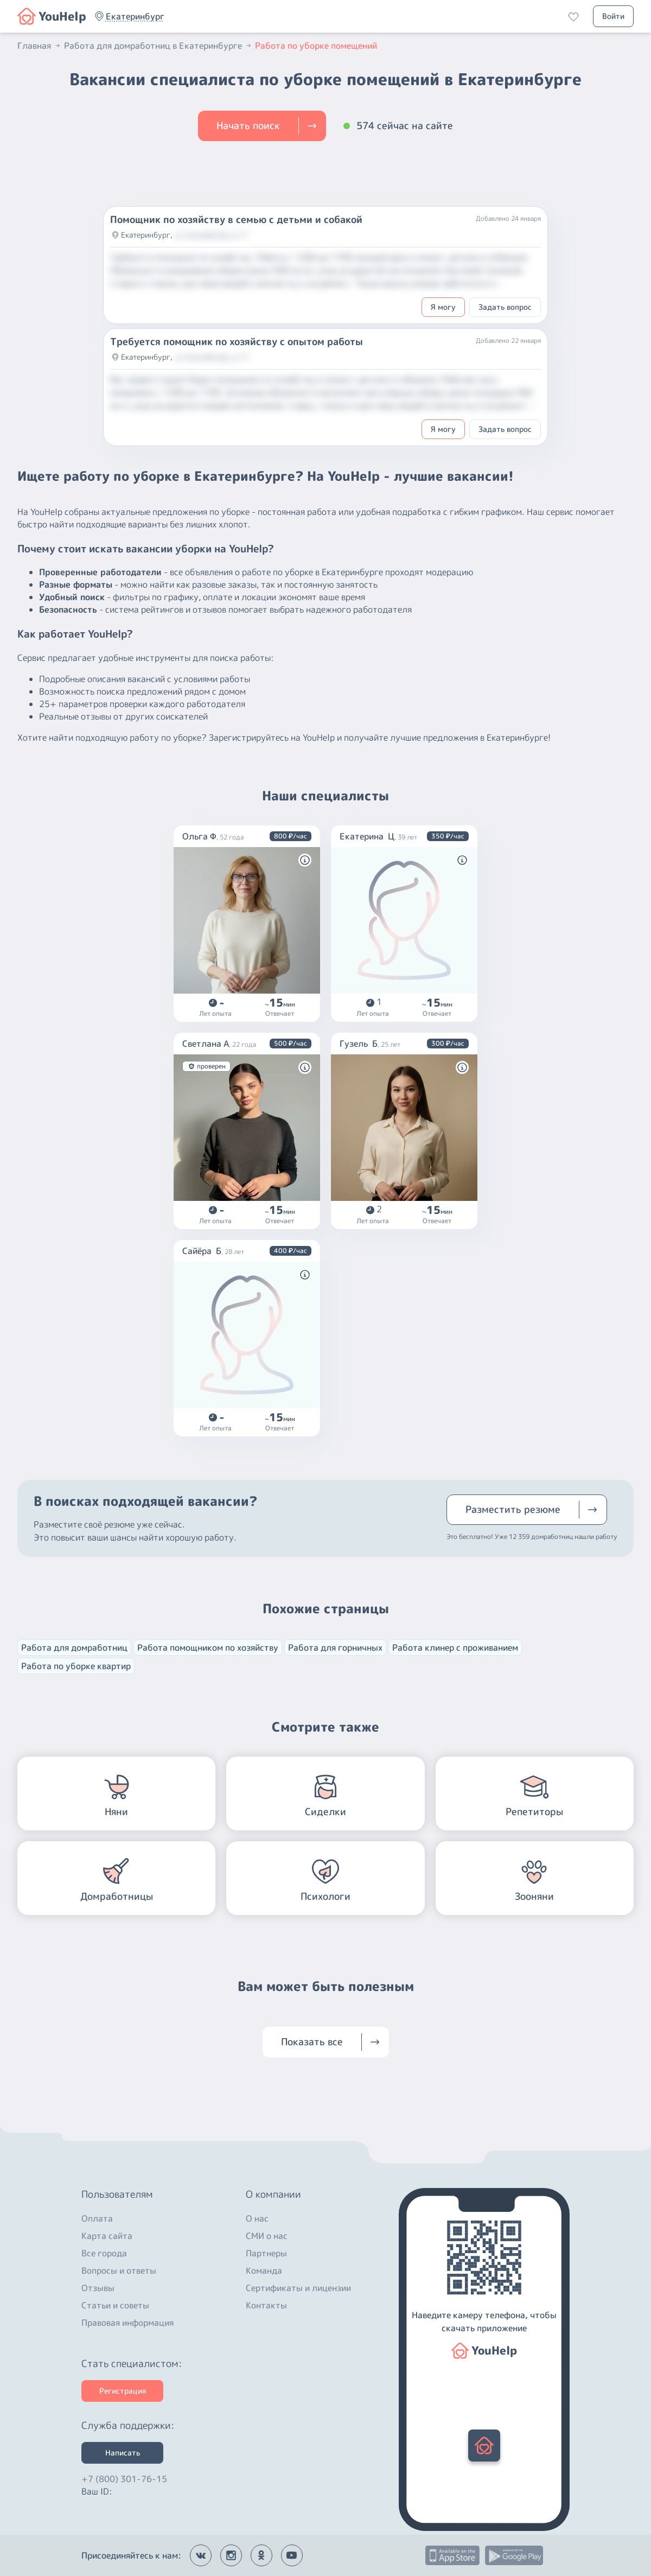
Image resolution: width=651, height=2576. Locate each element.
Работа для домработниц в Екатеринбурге (158, 46)
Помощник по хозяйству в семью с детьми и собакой (236, 219)
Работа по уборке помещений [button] (316, 46)
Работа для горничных (335, 1647)
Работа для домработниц (74, 1647)
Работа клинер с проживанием (455, 1647)
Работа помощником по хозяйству (207, 1647)
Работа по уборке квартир (76, 1666)
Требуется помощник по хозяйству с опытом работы (236, 341)
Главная (39, 46)
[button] (51, 16)
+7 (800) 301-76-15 (124, 2476)
